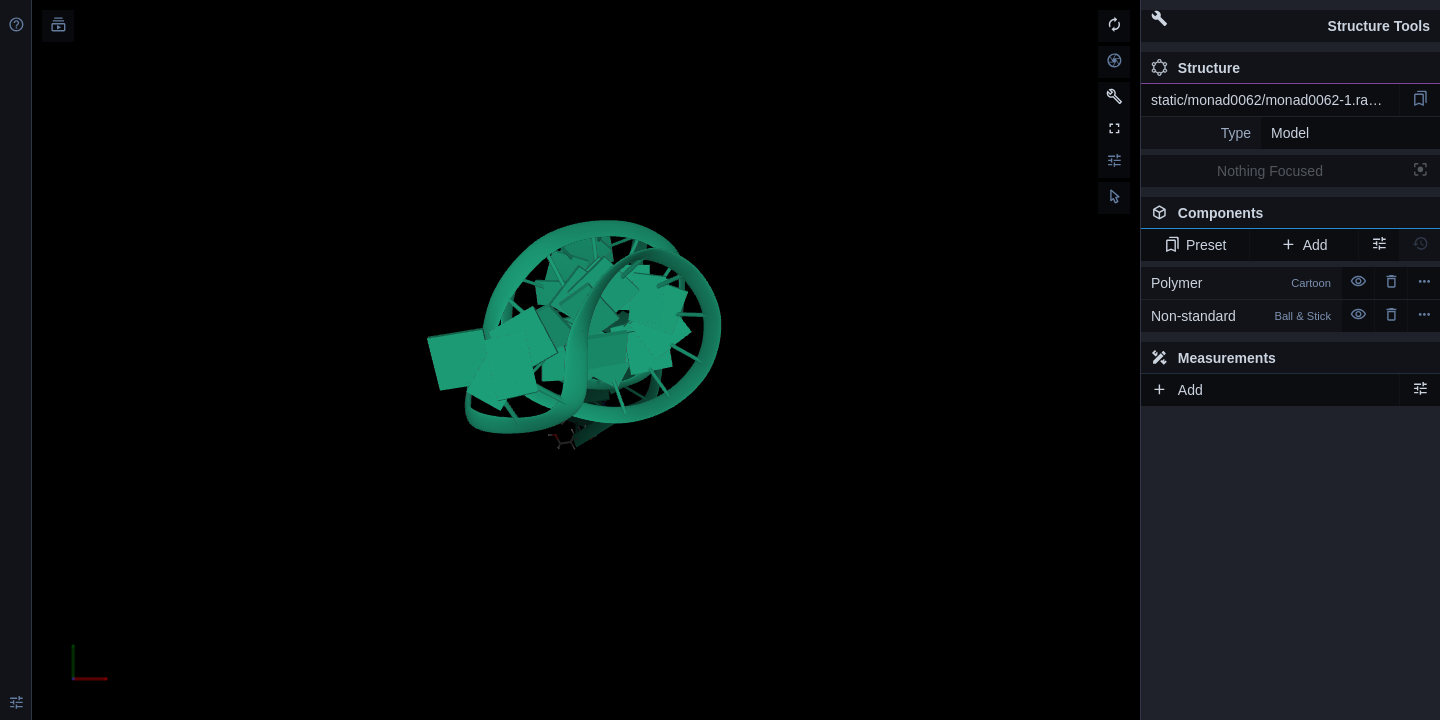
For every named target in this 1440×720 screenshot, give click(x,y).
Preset (1195, 245)
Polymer (1241, 283)
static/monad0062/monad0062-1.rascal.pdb (1275, 100)
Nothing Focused (1270, 171)
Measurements (1213, 358)
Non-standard (1241, 316)
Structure (1195, 68)
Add (1303, 245)
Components (1290, 217)
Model (1290, 133)
